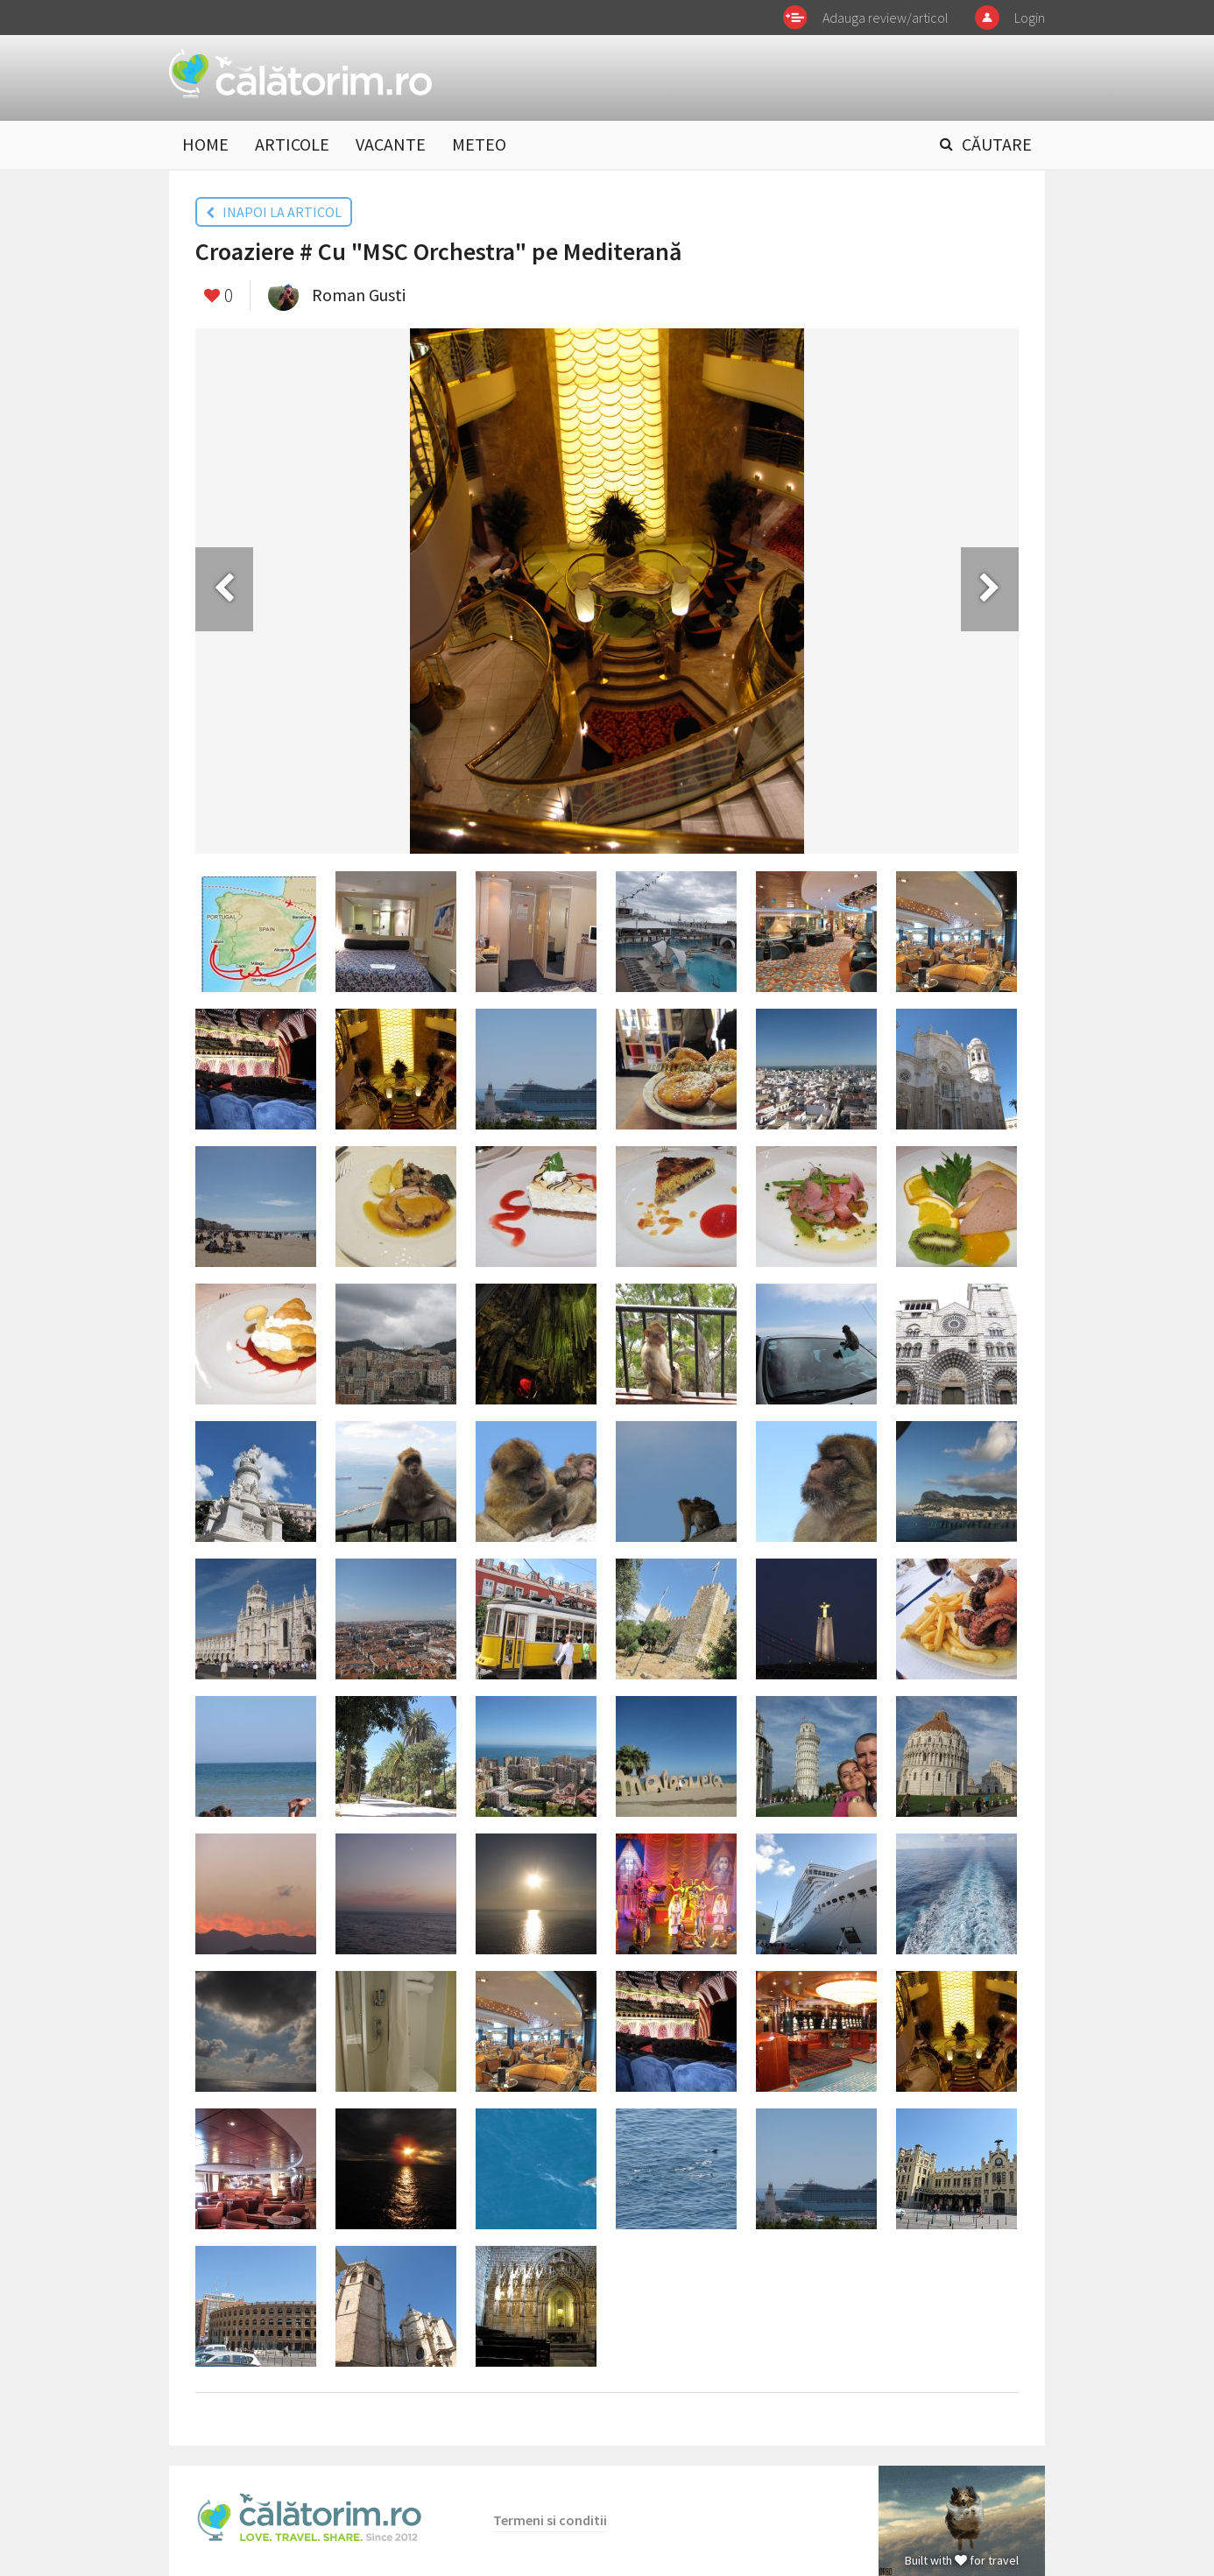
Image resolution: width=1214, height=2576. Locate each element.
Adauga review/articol (885, 17)
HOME (205, 144)
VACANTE (391, 144)
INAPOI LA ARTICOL (274, 212)
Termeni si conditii (550, 2520)
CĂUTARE (997, 144)
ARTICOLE (292, 144)
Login (1029, 17)
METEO (479, 144)
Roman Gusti (359, 295)
